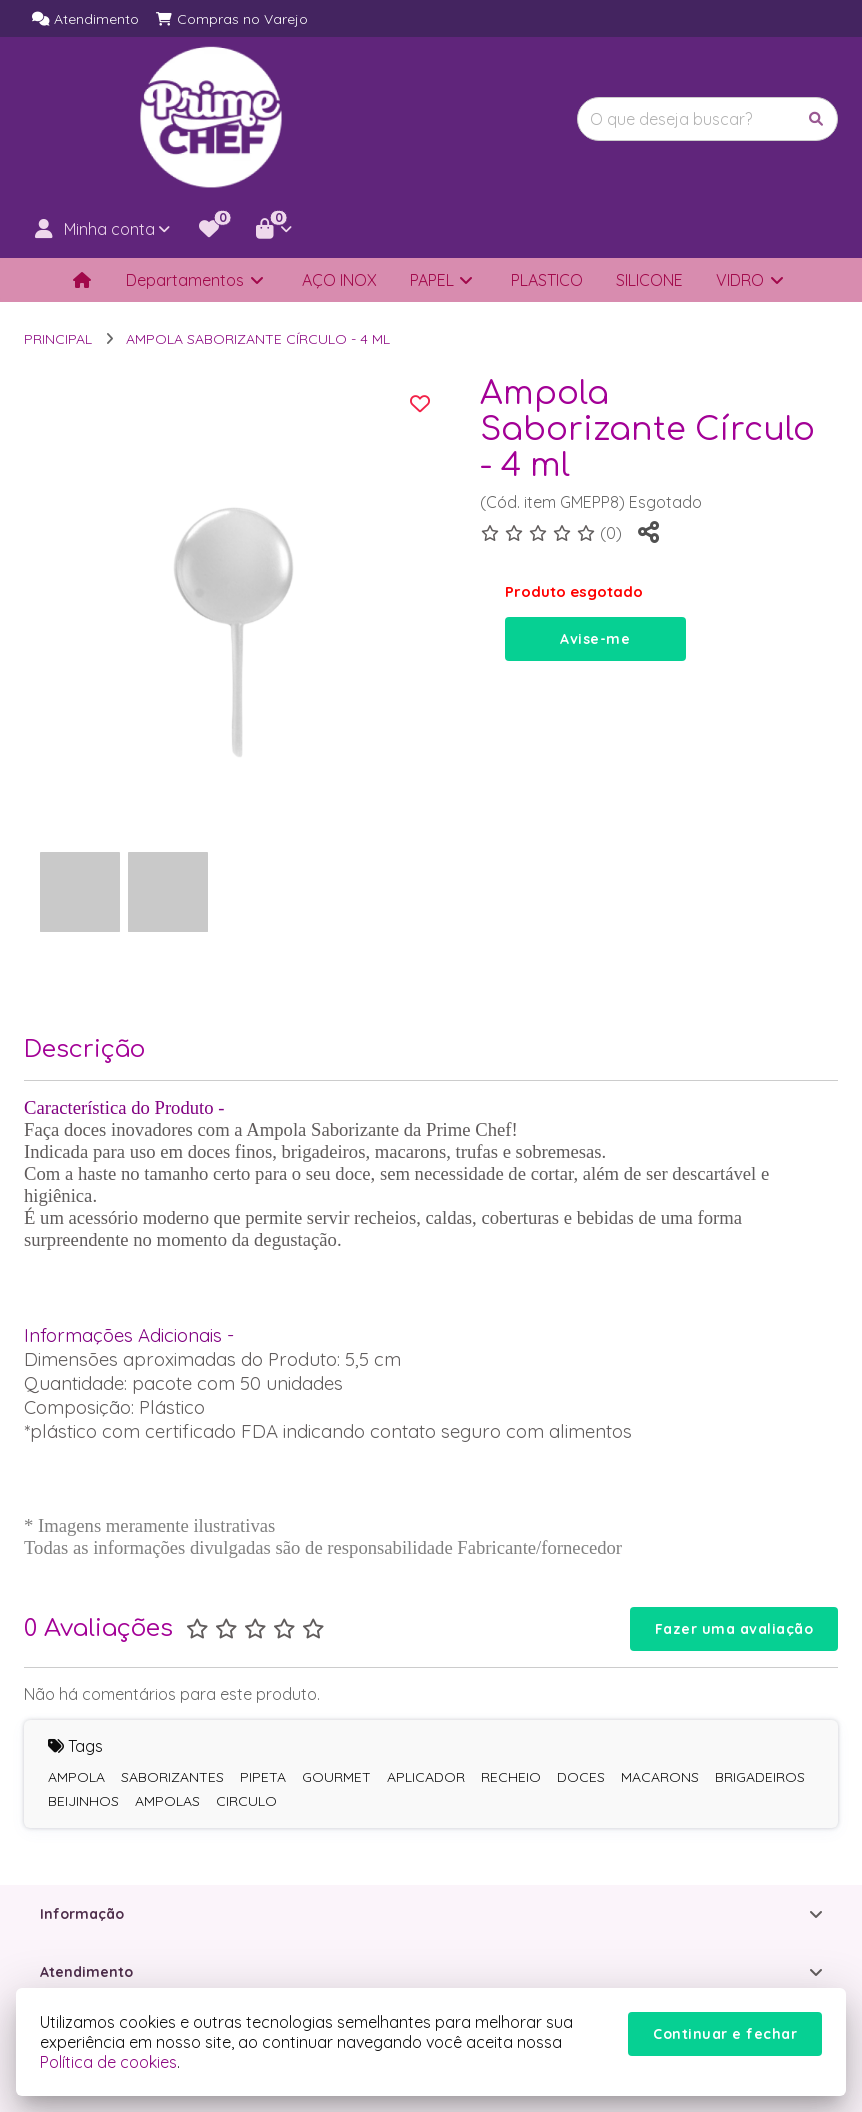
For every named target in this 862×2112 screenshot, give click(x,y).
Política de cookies (108, 2062)
